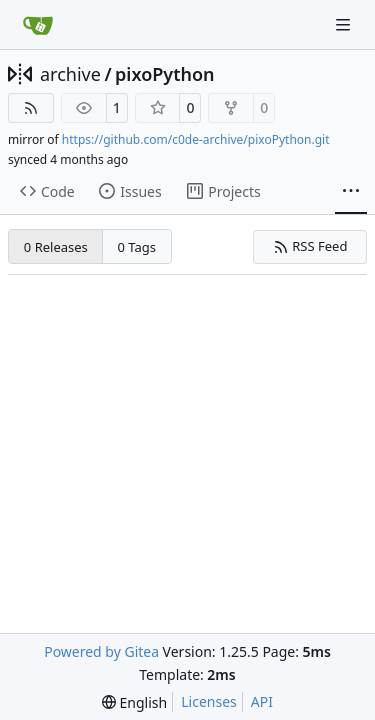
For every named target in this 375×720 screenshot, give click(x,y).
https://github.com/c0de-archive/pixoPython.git (196, 139)
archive (70, 74)
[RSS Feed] (31, 108)
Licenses (209, 701)
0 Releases (56, 247)
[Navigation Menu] (345, 24)
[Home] (38, 25)
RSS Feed (310, 246)
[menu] (134, 702)
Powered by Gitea (101, 651)
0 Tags (137, 247)
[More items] (351, 192)
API (262, 701)
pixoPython (165, 74)
